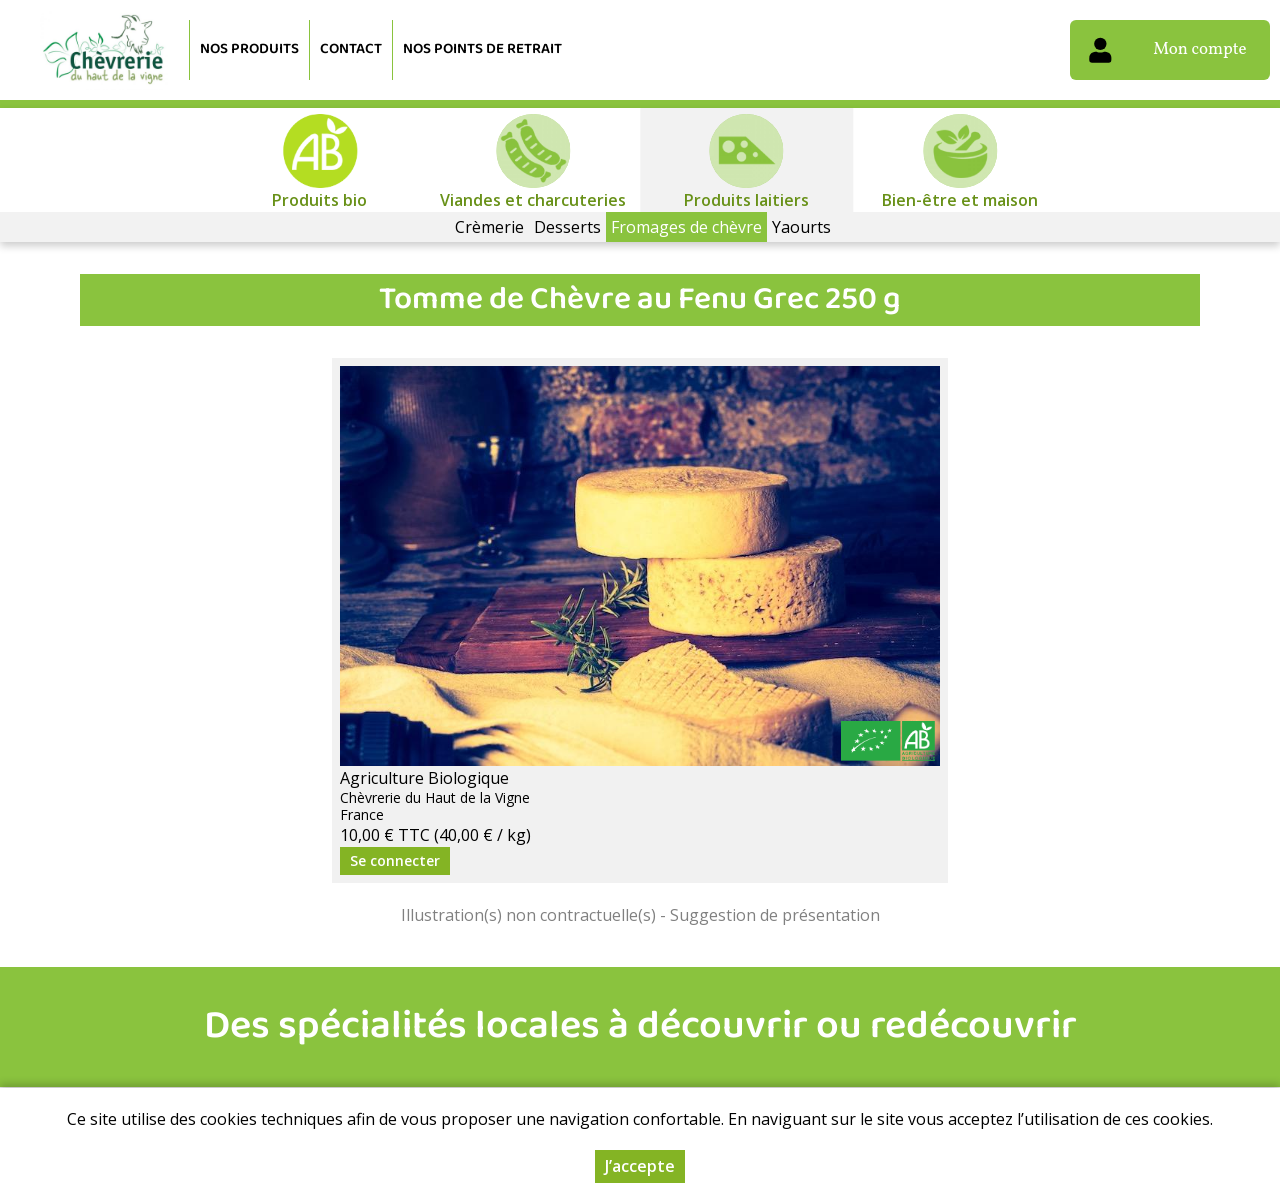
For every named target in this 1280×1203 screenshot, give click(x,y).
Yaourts (801, 227)
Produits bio (319, 200)
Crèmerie (489, 227)
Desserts (567, 227)
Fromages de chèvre (686, 227)
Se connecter (395, 860)
